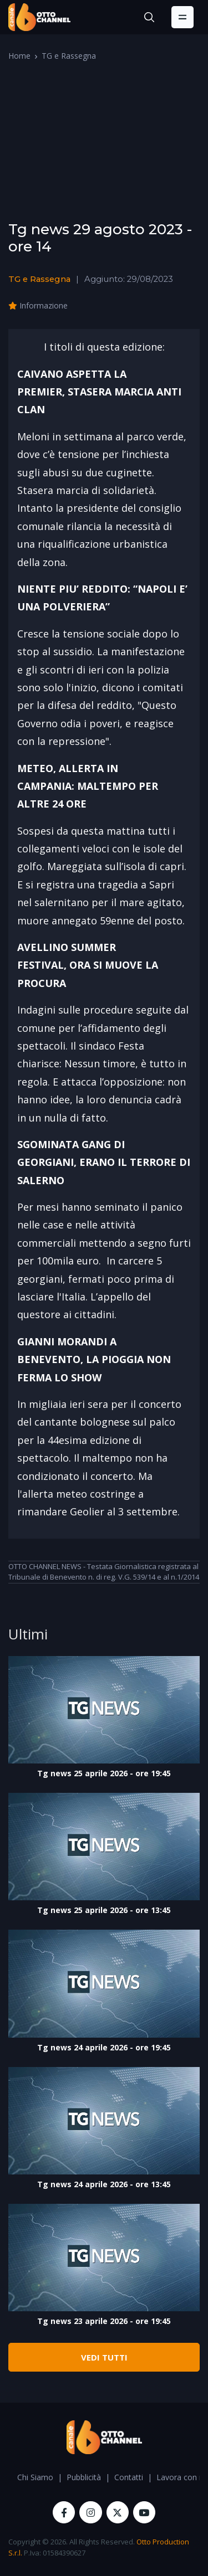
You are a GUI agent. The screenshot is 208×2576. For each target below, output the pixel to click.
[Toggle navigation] (182, 17)
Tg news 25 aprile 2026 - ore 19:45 (104, 1773)
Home (19, 55)
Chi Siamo (35, 2477)
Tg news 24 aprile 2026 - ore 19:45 (104, 2047)
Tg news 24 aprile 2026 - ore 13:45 (104, 2184)
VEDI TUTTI (104, 2357)
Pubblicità (84, 2477)
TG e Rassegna (69, 55)
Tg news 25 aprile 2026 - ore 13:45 (104, 1910)
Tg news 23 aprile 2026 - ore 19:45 (104, 2321)
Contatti (128, 2477)
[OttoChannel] (39, 17)
